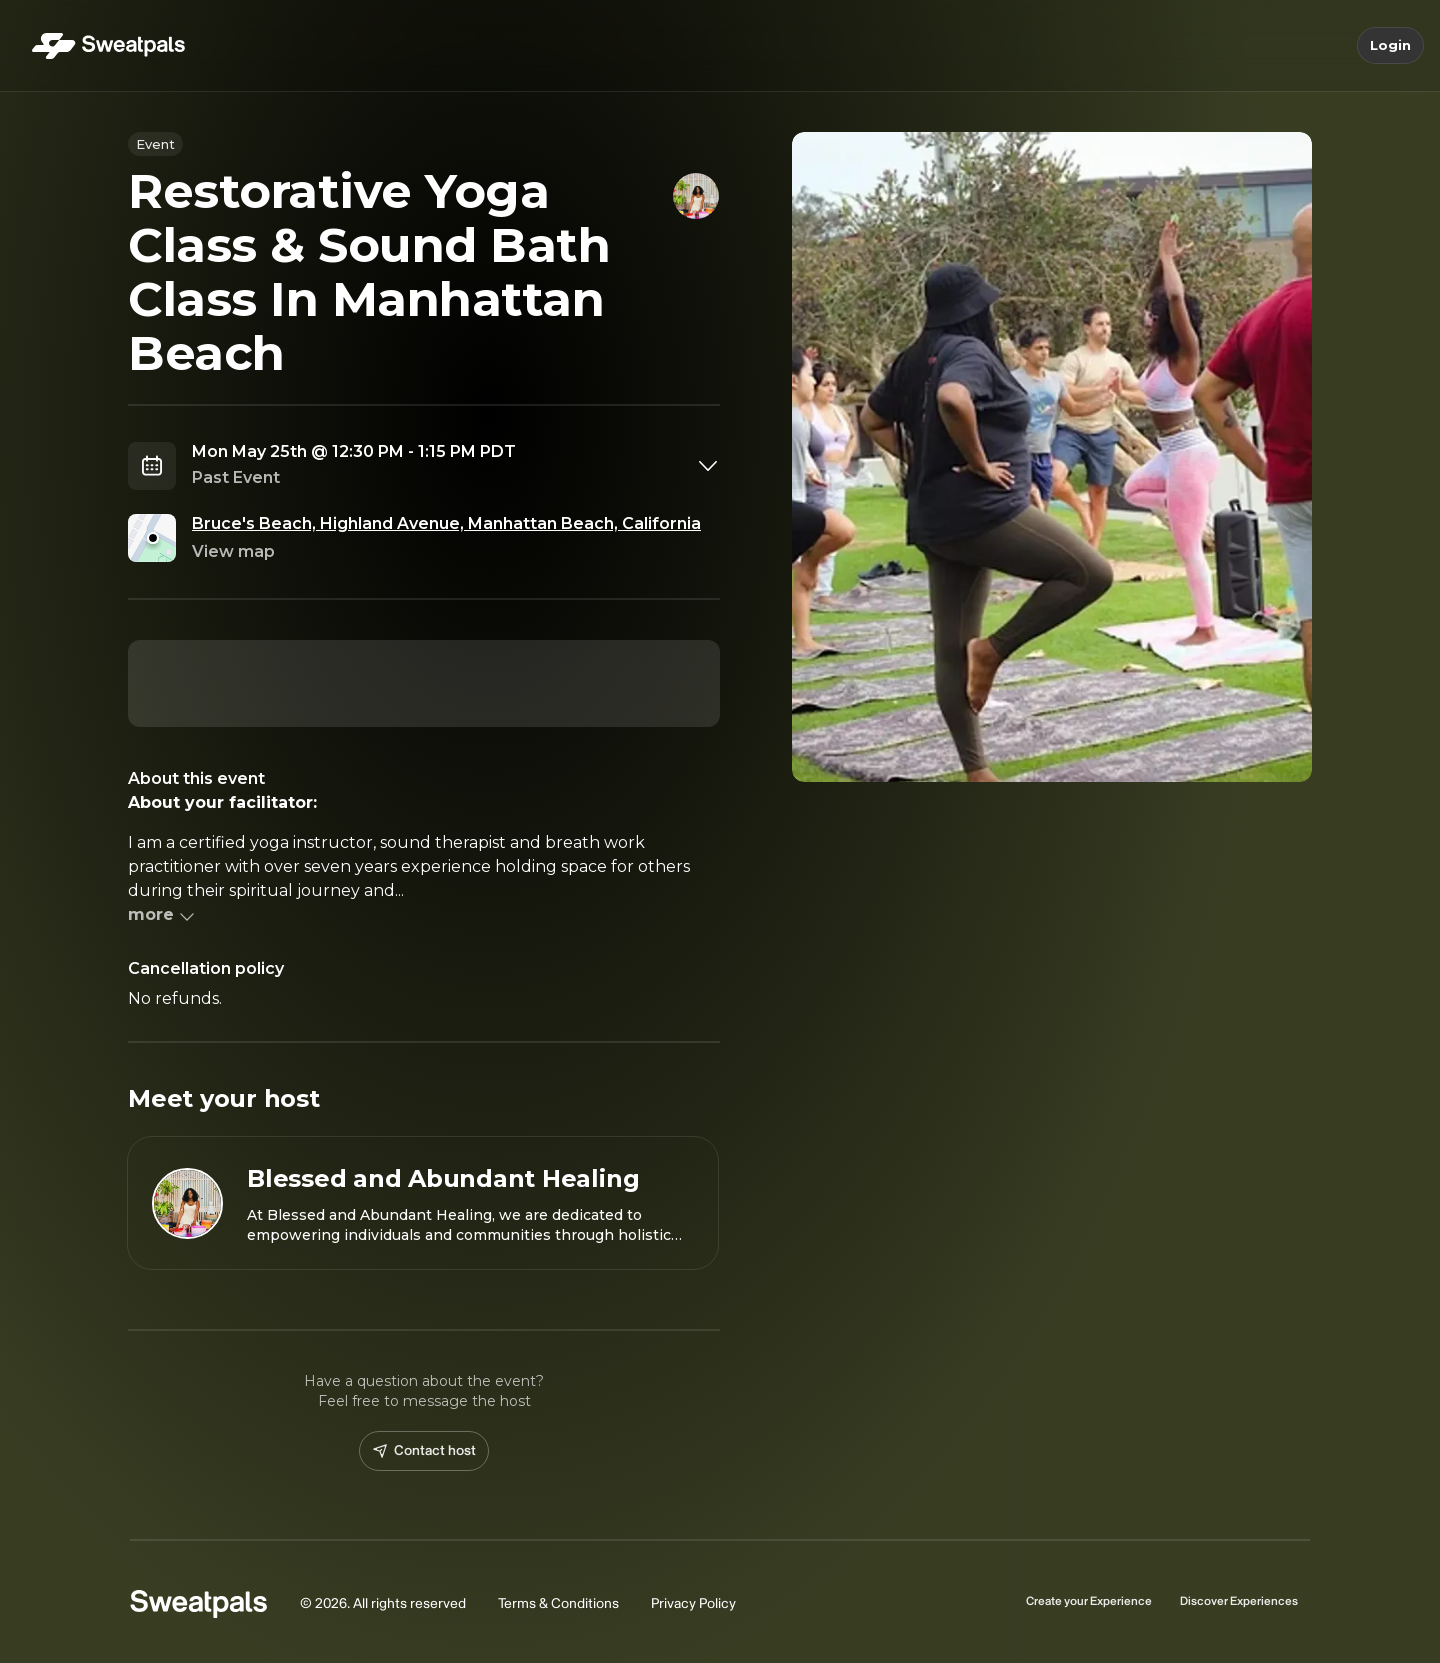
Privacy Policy (693, 1603)
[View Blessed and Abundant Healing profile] (423, 1203)
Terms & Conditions (558, 1603)
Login (1390, 46)
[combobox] (456, 466)
